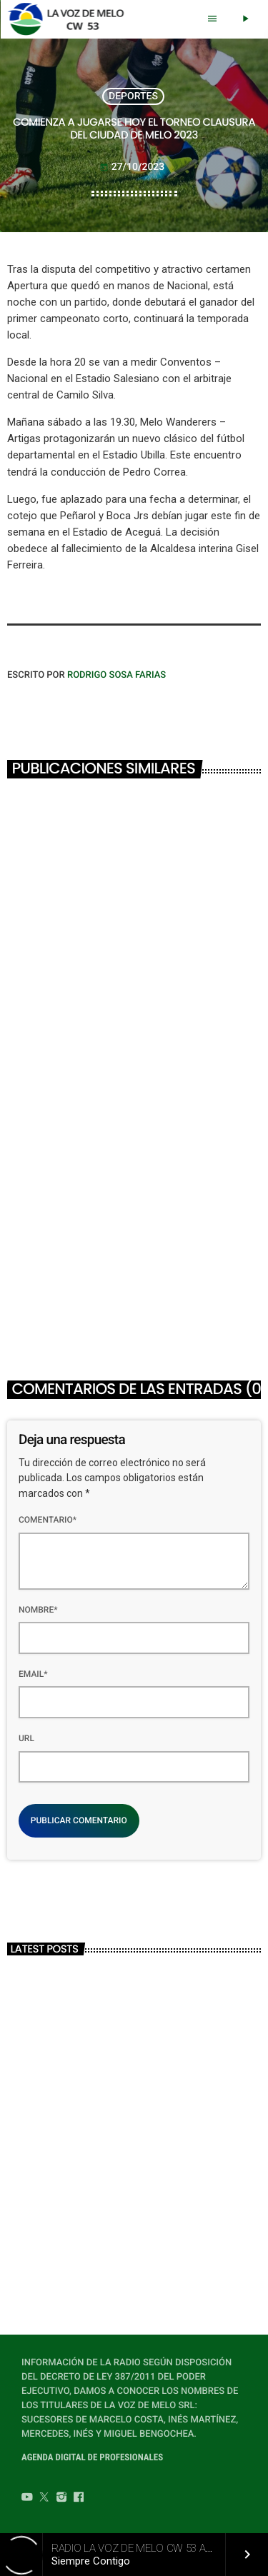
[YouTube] (27, 2499)
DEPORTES (133, 96)
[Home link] (69, 19)
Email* (33, 1674)
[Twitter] (44, 2499)
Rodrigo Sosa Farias (116, 675)
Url (26, 1738)
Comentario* (47, 1520)
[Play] (245, 19)
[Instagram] (61, 2499)
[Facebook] (78, 2499)
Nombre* (38, 1610)
